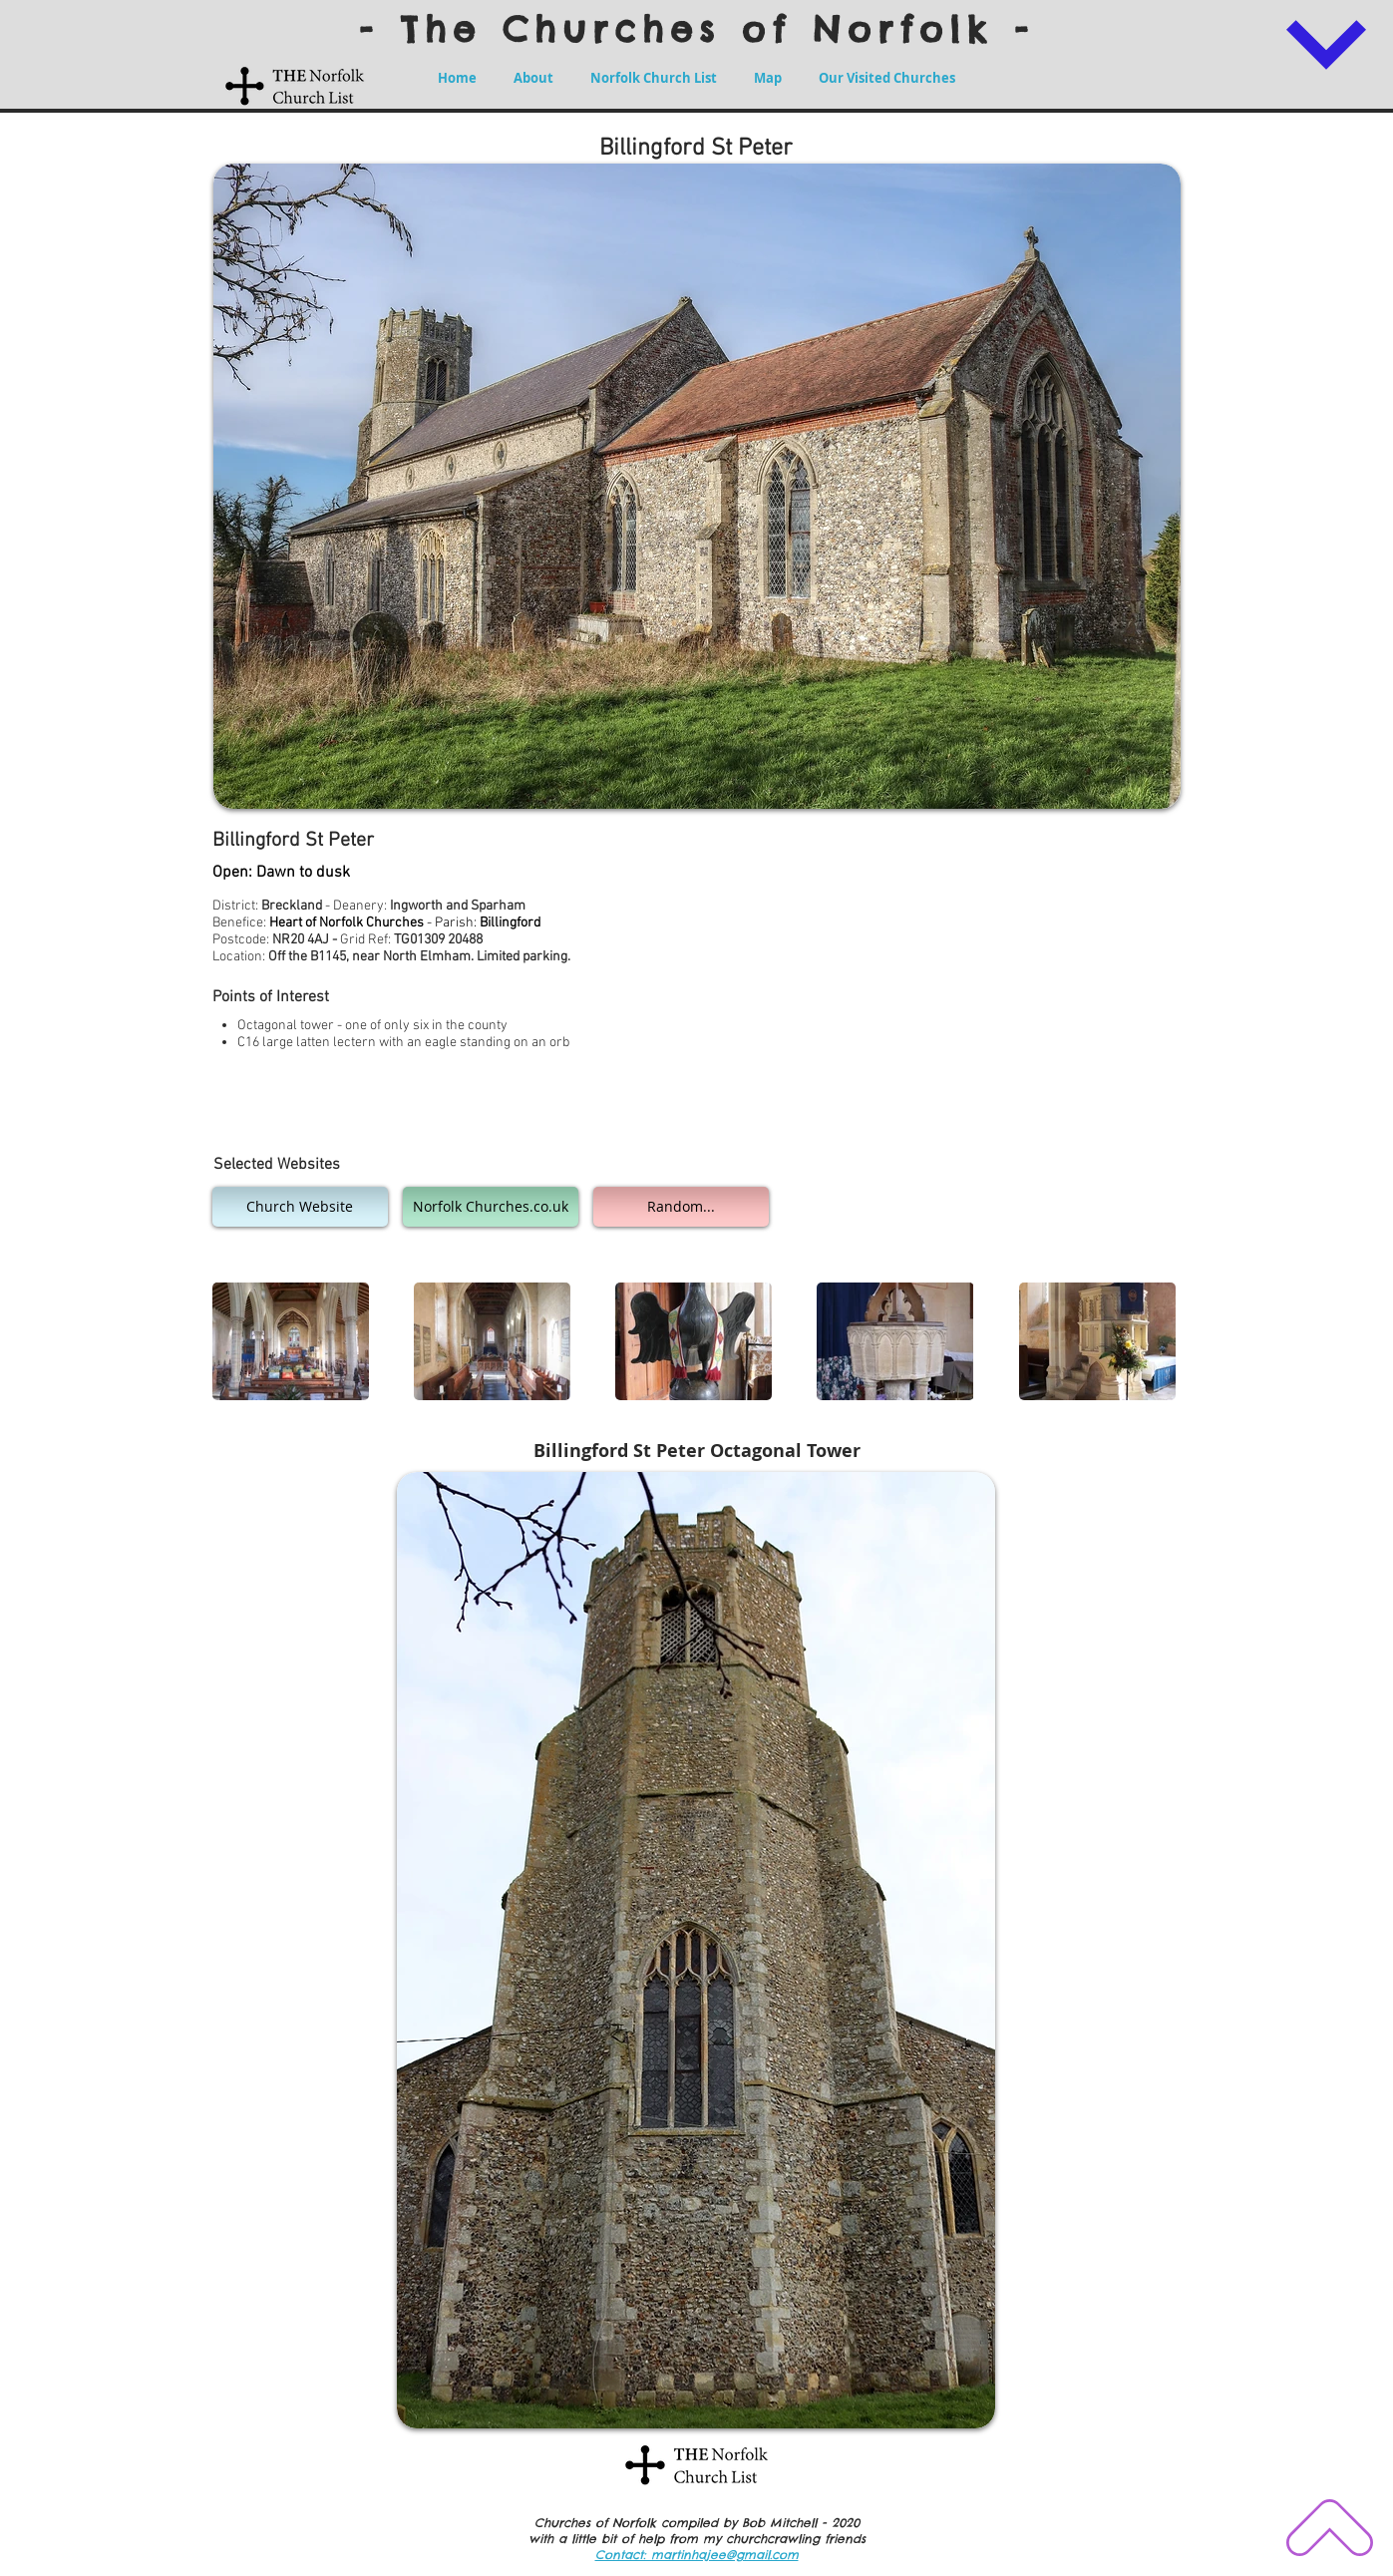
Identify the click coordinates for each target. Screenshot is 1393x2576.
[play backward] (237, 1341)
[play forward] (1155, 1341)
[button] (290, 1341)
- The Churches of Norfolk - (697, 29)
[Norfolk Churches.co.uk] (490, 1207)
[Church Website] (300, 1207)
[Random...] (681, 1207)
